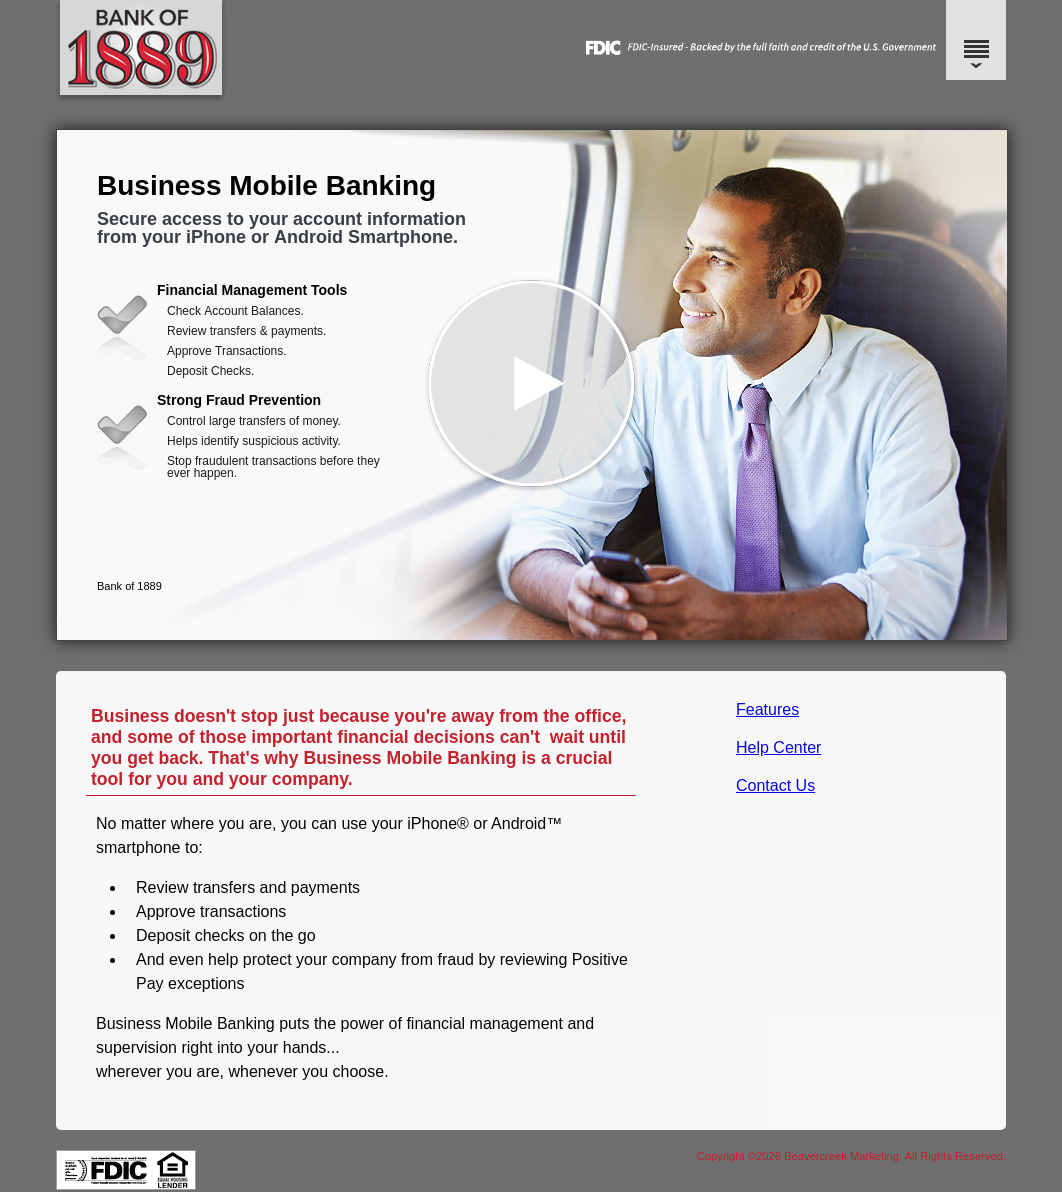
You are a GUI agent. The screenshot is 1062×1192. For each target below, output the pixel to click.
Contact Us (775, 785)
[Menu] (976, 40)
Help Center (778, 747)
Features (767, 709)
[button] (532, 385)
